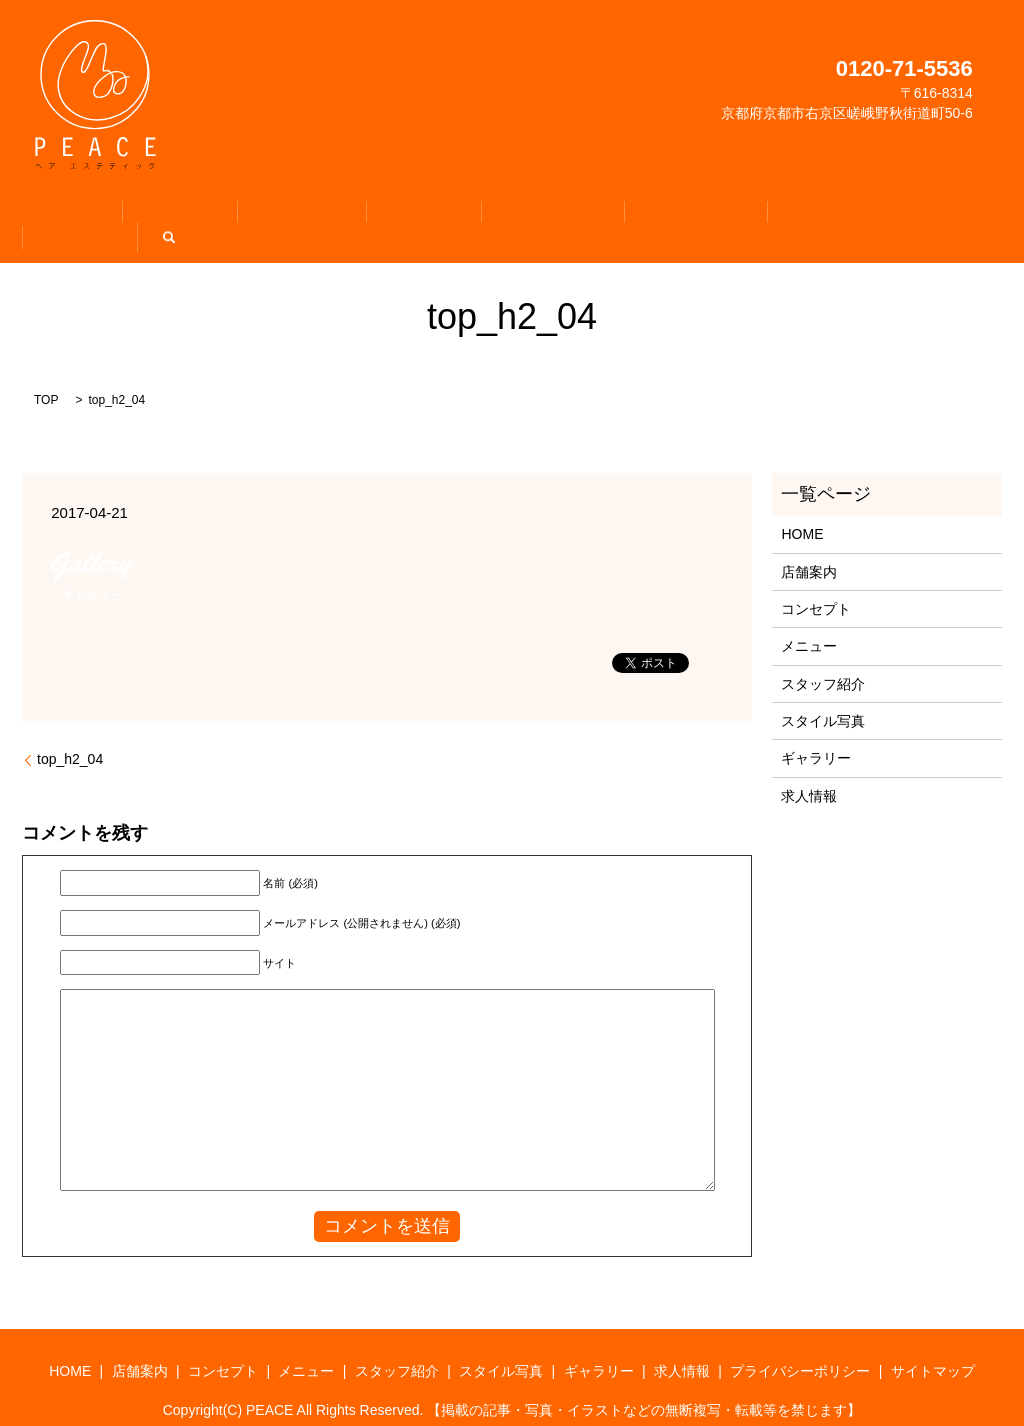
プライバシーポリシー (800, 1349)
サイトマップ (933, 1349)
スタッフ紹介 (505, 216)
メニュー (404, 216)
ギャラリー (728, 216)
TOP (46, 377)
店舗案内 (216, 216)
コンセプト (310, 216)
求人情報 (822, 216)
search (896, 216)
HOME (136, 216)
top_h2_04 (70, 737)
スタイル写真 (620, 216)
